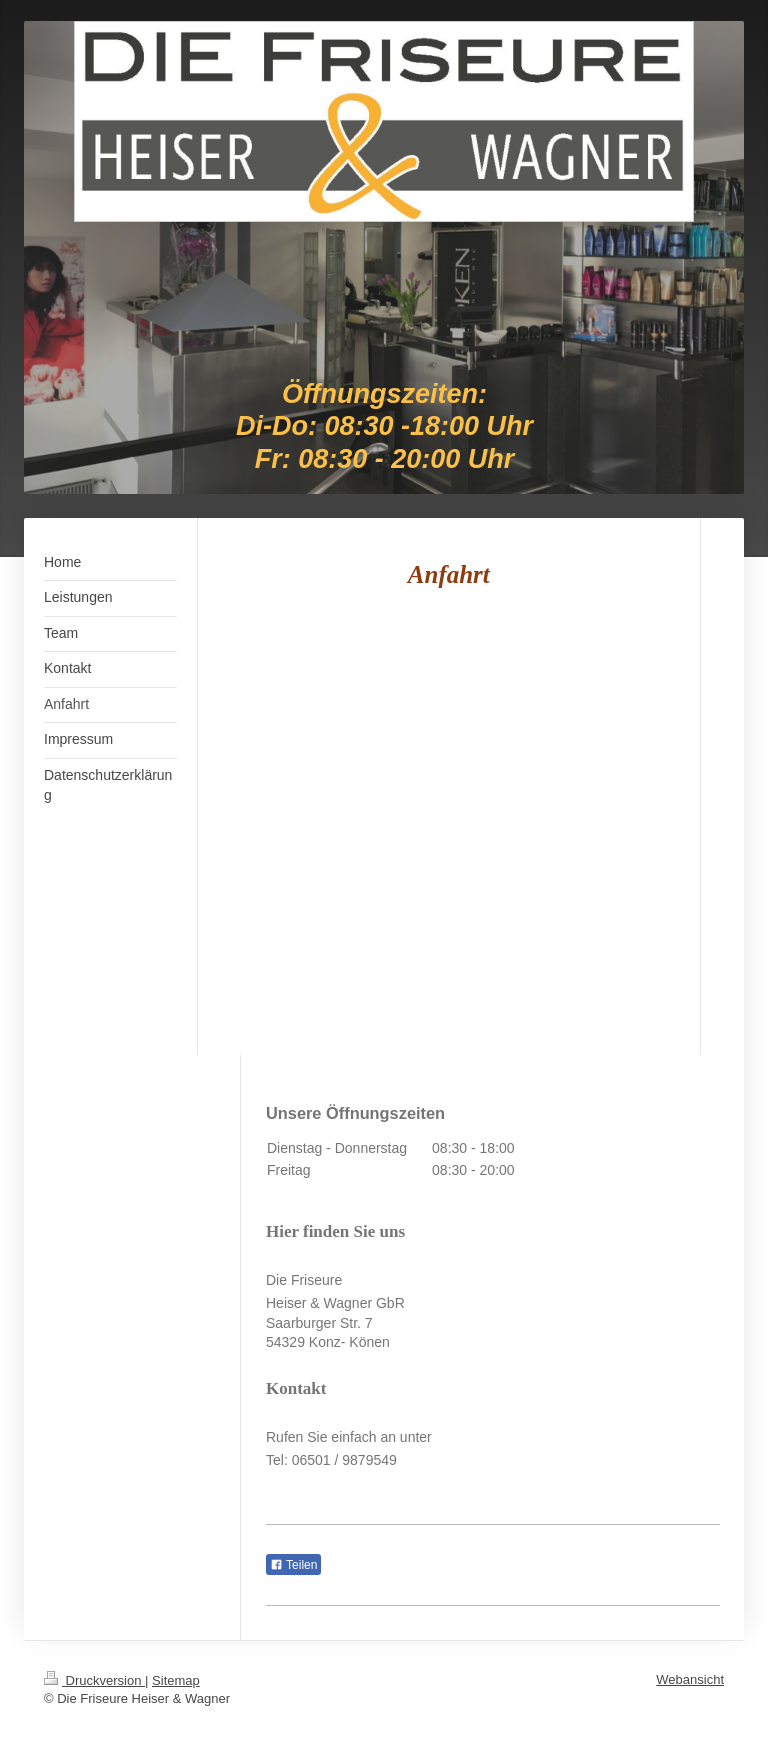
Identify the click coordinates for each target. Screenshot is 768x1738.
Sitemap (176, 1680)
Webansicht (690, 1679)
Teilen (293, 1565)
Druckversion (94, 1680)
